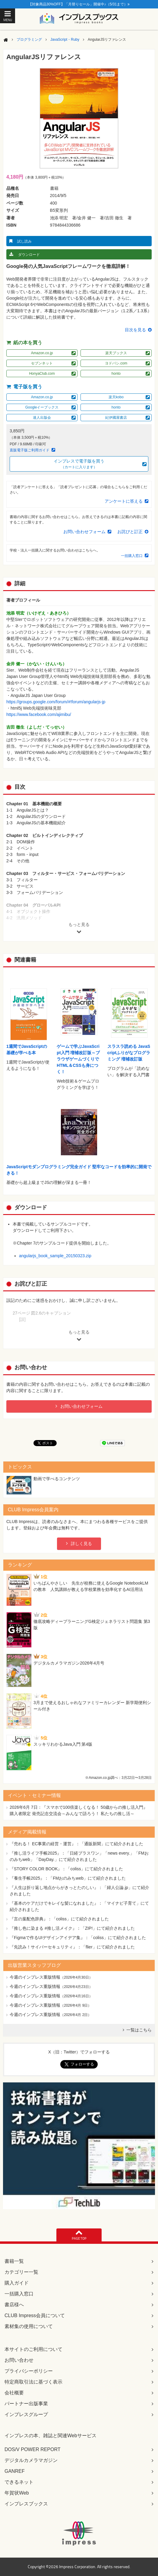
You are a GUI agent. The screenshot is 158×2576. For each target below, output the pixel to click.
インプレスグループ (26, 2414)
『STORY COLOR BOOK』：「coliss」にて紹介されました (66, 1868)
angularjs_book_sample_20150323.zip (55, 1255)
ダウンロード (29, 255)
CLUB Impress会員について (35, 2315)
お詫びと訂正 (130, 531)
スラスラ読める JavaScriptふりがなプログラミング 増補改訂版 (128, 1052)
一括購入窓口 (132, 556)
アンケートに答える (124, 501)
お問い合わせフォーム (84, 531)
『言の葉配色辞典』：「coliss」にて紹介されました (59, 1918)
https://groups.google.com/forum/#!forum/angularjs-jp (55, 701)
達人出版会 (42, 417)
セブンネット (42, 363)
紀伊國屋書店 (116, 417)
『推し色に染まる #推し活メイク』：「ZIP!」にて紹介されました (72, 1928)
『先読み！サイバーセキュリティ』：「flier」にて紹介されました (72, 1947)
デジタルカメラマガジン (31, 2460)
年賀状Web (17, 2492)
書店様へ (14, 2304)
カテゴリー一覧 (21, 2272)
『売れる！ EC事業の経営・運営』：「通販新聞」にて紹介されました (76, 1843)
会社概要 (14, 2392)
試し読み (24, 241)
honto (116, 373)
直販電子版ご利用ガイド (29, 450)
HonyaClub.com (42, 373)
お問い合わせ (19, 2360)
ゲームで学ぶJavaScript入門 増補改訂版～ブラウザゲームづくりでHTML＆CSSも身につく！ (78, 1059)
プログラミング (29, 39)
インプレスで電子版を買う (79, 464)
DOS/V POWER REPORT (33, 2449)
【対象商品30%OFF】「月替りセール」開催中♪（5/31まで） (79, 4)
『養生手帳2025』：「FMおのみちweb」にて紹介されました (68, 1878)
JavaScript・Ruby (64, 39)
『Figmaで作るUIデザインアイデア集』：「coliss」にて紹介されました (78, 1937)
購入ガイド (17, 2282)
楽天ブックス (116, 353)
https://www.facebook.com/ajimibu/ (38, 714)
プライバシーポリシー (29, 2371)
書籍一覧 (14, 2261)
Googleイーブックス (42, 407)
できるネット (19, 2482)
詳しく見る (81, 1543)
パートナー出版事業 (26, 2403)
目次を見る (135, 329)
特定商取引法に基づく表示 (33, 2381)
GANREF (15, 2471)
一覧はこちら (139, 2029)
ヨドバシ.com (116, 363)
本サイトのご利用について (33, 2349)
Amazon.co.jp (42, 353)
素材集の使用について (29, 2326)
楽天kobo (116, 397)
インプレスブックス (26, 2503)
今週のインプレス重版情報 (35, 1977)
